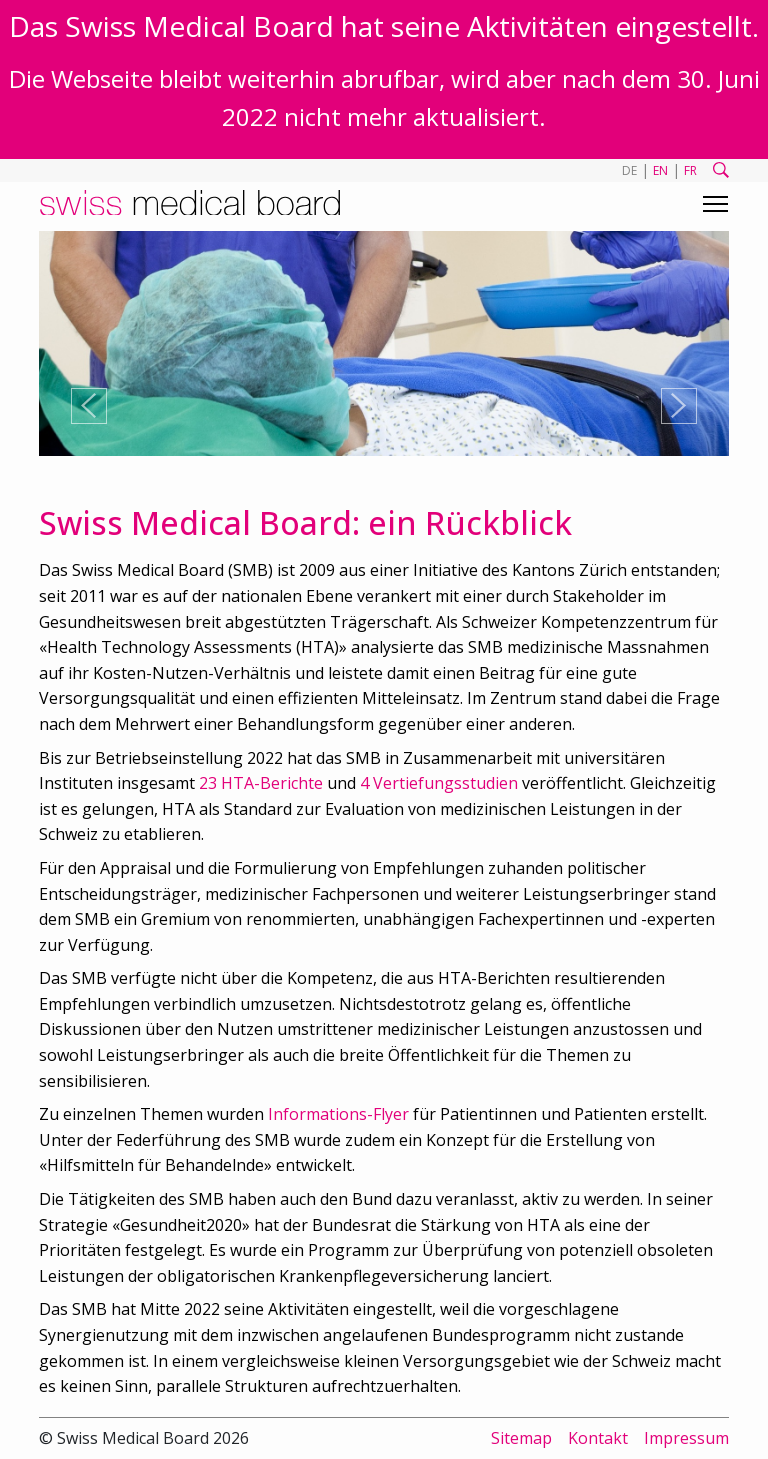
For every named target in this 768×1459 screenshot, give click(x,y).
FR (690, 170)
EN (660, 170)
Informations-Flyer (338, 1114)
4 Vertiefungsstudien (439, 783)
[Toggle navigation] (715, 204)
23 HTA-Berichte (261, 783)
